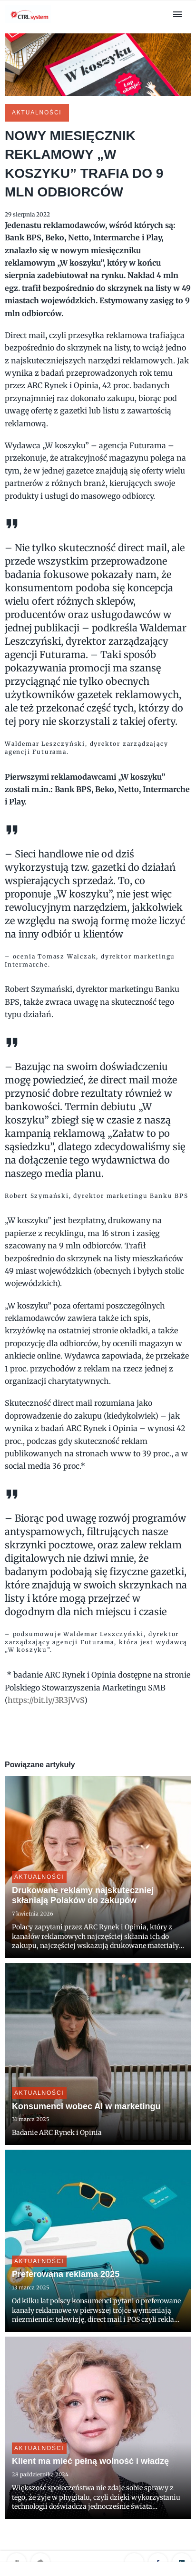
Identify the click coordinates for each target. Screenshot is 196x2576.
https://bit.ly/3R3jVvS (46, 1700)
